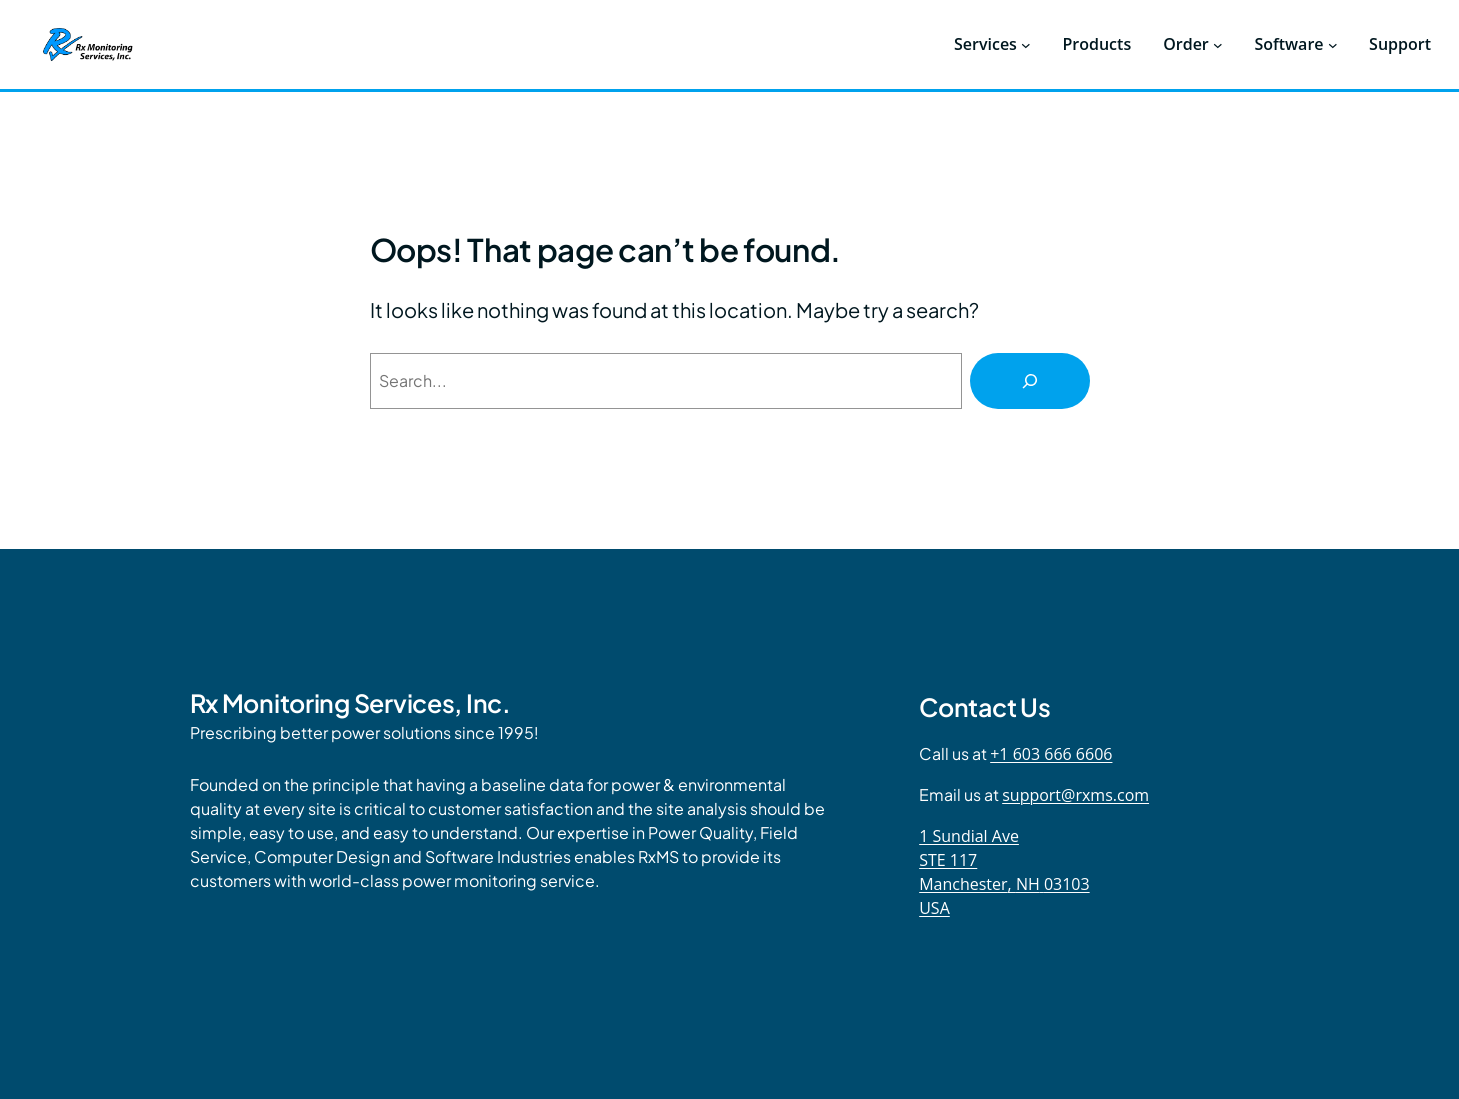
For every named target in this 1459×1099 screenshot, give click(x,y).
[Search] (1030, 381)
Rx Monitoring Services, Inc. (350, 703)
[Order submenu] (1218, 45)
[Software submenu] (1333, 45)
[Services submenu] (1026, 45)
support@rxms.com (1075, 795)
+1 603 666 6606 (1051, 754)
